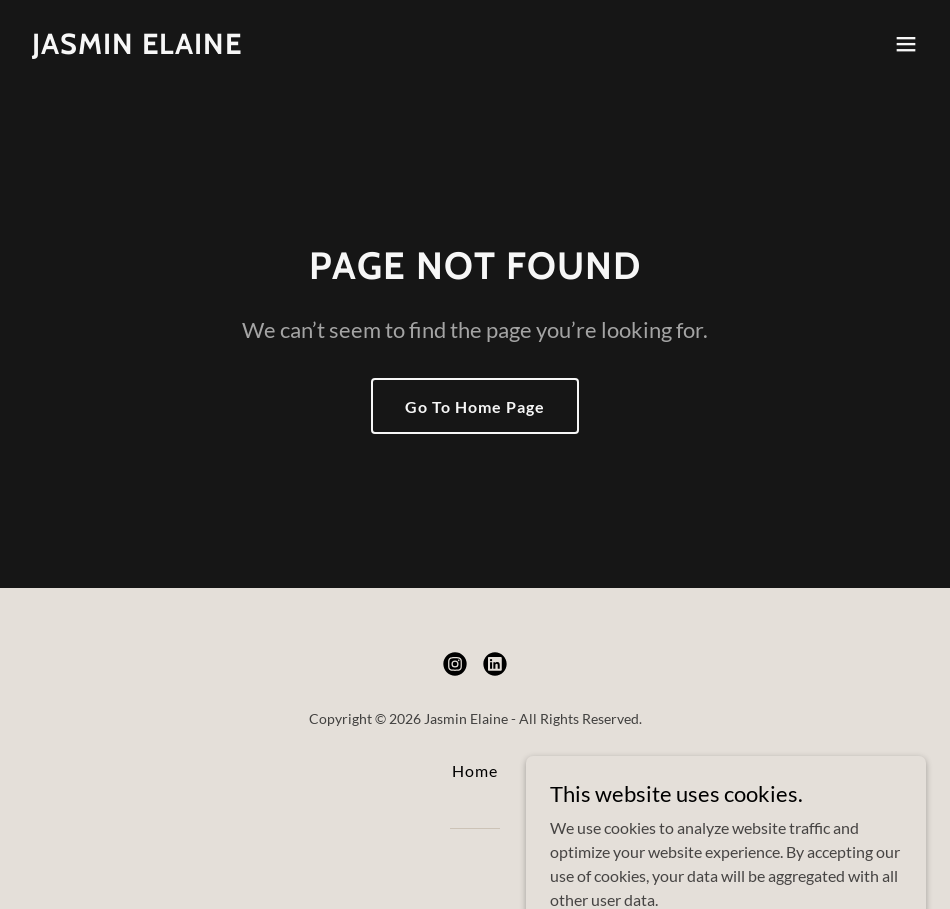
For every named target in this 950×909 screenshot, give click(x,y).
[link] (137, 47)
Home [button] (475, 770)
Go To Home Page (475, 406)
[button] (906, 44)
